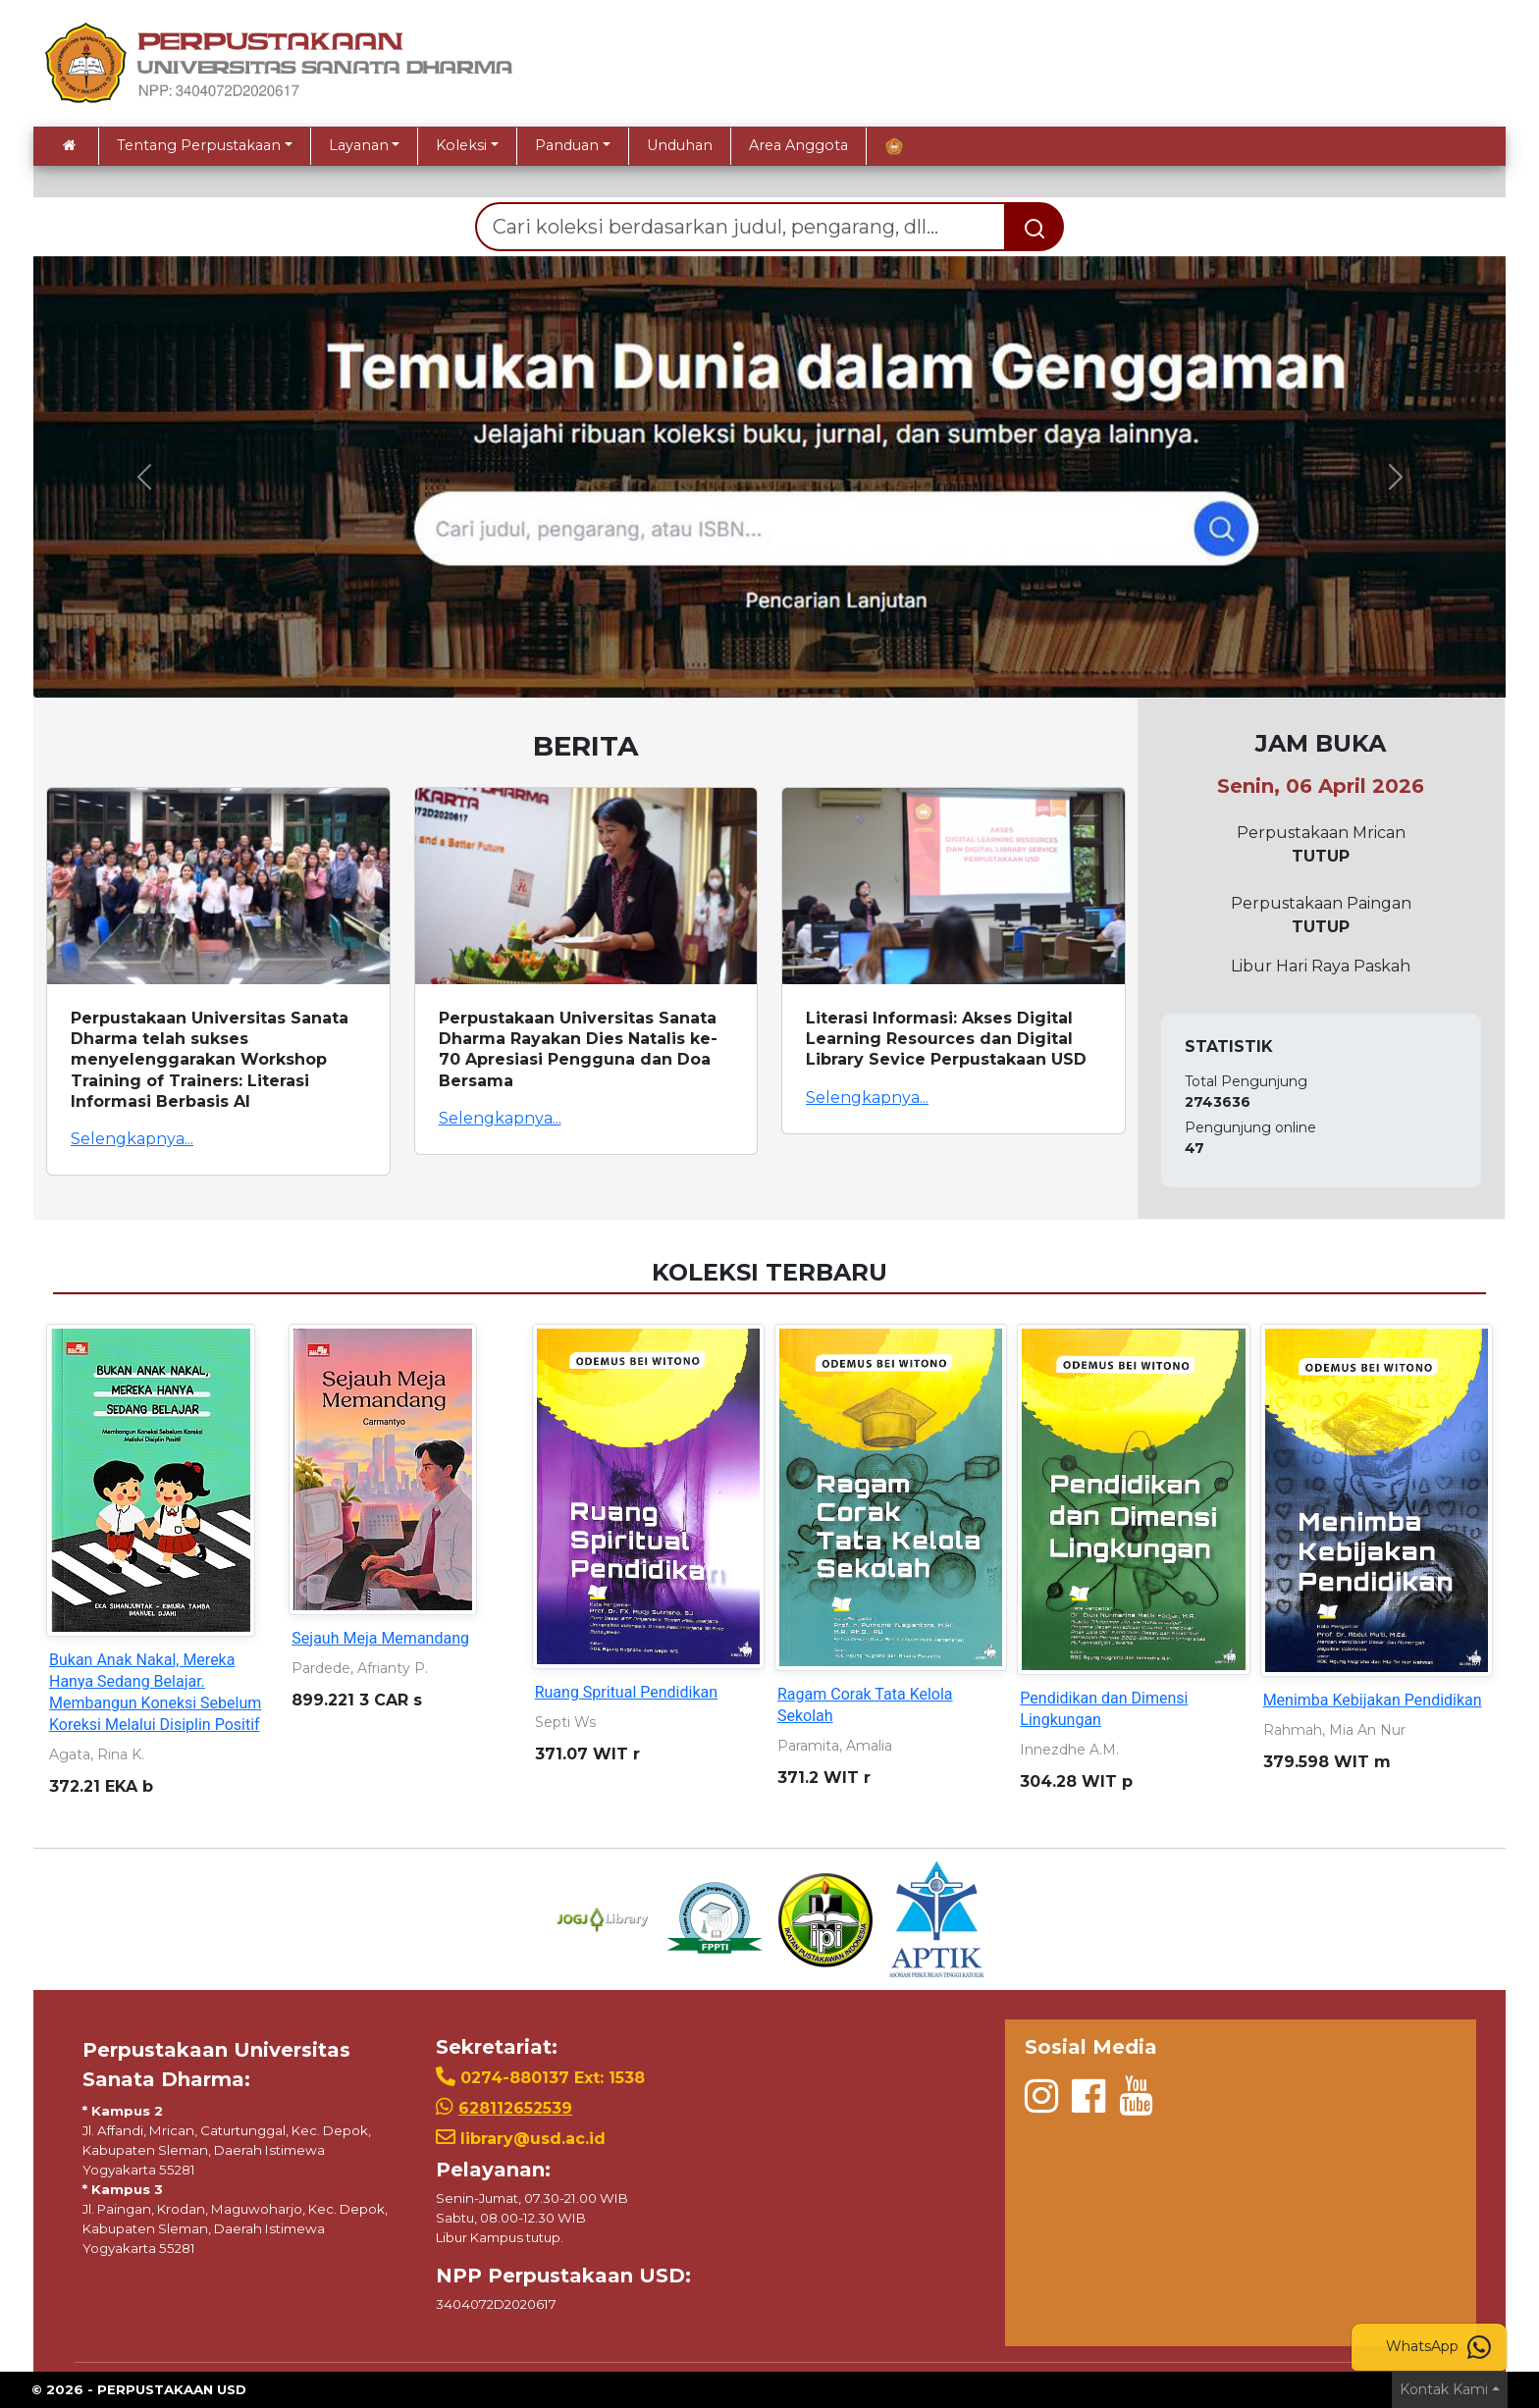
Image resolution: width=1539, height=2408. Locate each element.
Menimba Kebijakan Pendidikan (1372, 1700)
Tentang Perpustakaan (199, 145)
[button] (143, 477)
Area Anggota (798, 145)
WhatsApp (1438, 2347)
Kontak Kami (1444, 2389)
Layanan (359, 145)
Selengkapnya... (132, 1138)
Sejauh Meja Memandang (380, 1638)
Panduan (567, 145)
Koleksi (461, 145)
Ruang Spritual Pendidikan (626, 1692)
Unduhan (680, 145)
